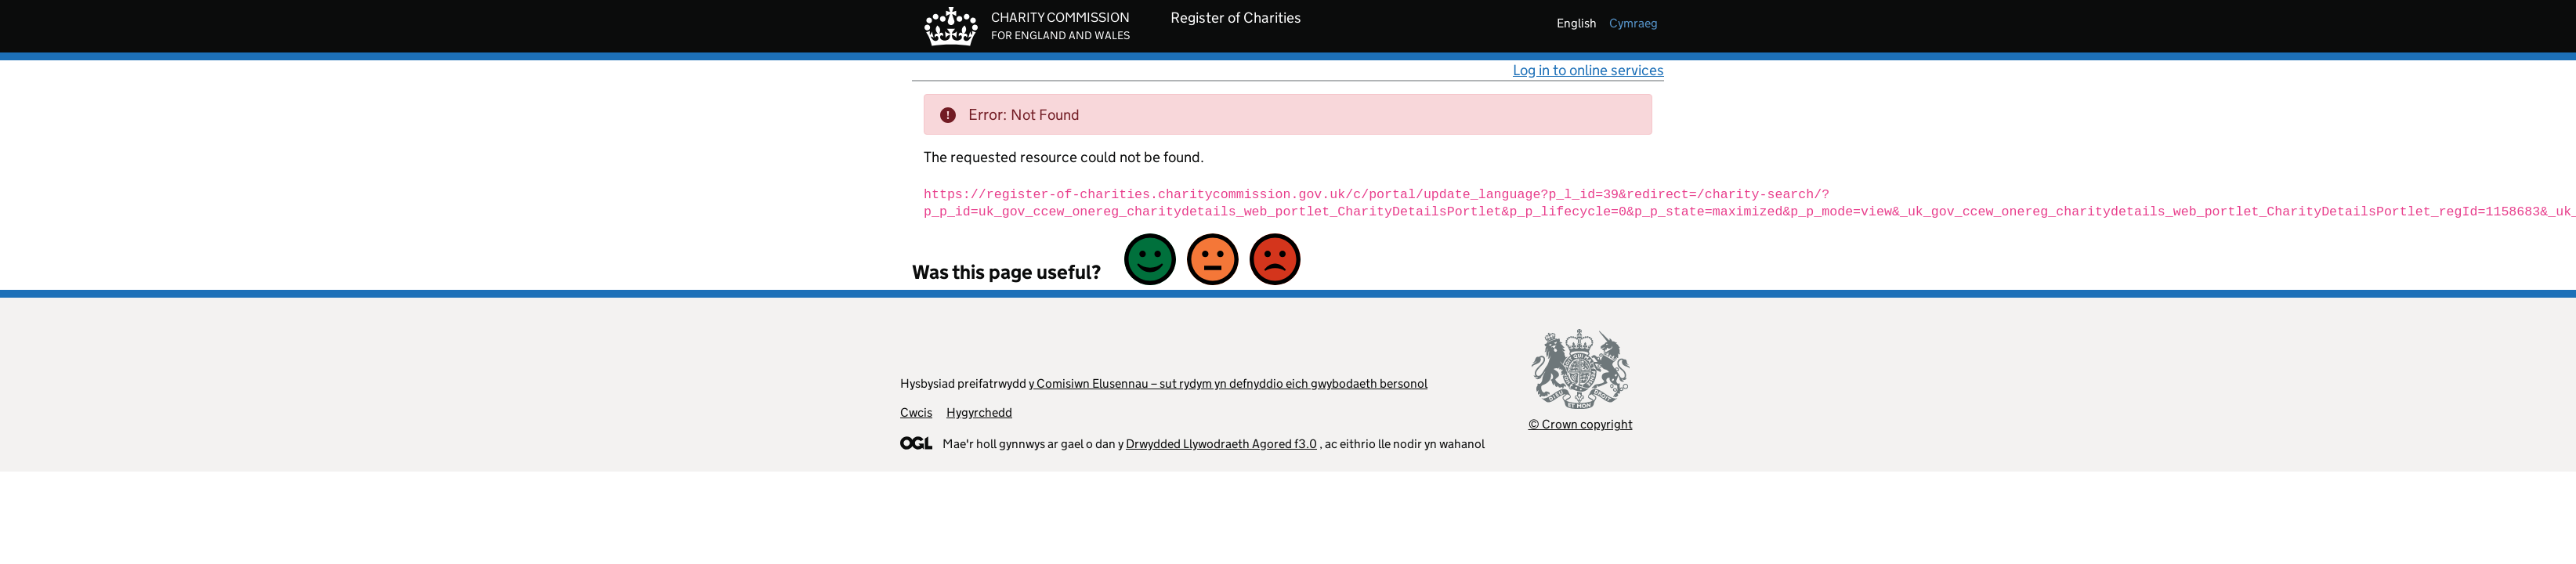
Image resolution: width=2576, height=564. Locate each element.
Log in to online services (1588, 70)
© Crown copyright (1581, 424)
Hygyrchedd (979, 412)
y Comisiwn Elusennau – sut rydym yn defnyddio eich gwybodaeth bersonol (1228, 383)
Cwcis (916, 412)
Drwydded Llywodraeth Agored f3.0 (1221, 443)
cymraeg (1633, 23)
